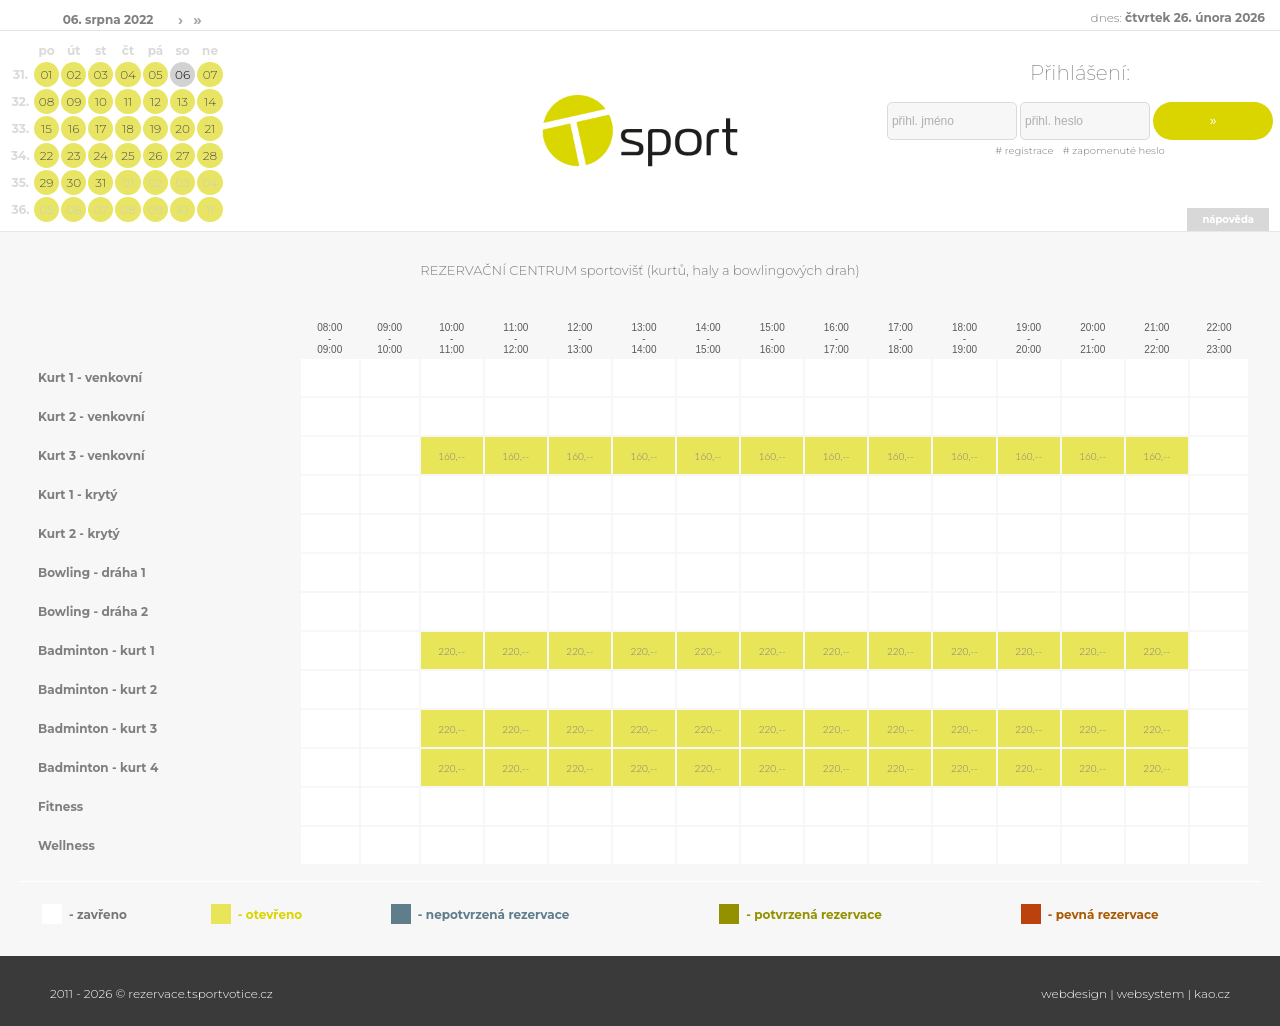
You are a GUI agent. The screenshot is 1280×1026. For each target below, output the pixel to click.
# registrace (1024, 150)
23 (73, 155)
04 (128, 74)
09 (73, 101)
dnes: (1178, 17)
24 (101, 155)
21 (210, 128)
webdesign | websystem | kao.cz (1135, 993)
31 (100, 182)
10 (101, 101)
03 (101, 74)
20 (182, 128)
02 (73, 74)
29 (47, 182)
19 (155, 128)
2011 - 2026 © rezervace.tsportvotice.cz (161, 993)
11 (128, 101)
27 (183, 155)
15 (46, 128)
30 (74, 182)
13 (182, 101)
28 (210, 155)
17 (100, 128)
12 (155, 101)
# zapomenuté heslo (1114, 150)
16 (73, 128)
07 (210, 74)
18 (128, 128)
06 (182, 74)
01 (46, 74)
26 (155, 155)
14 (210, 101)
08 (46, 101)
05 (155, 74)
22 (47, 155)
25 (127, 155)
